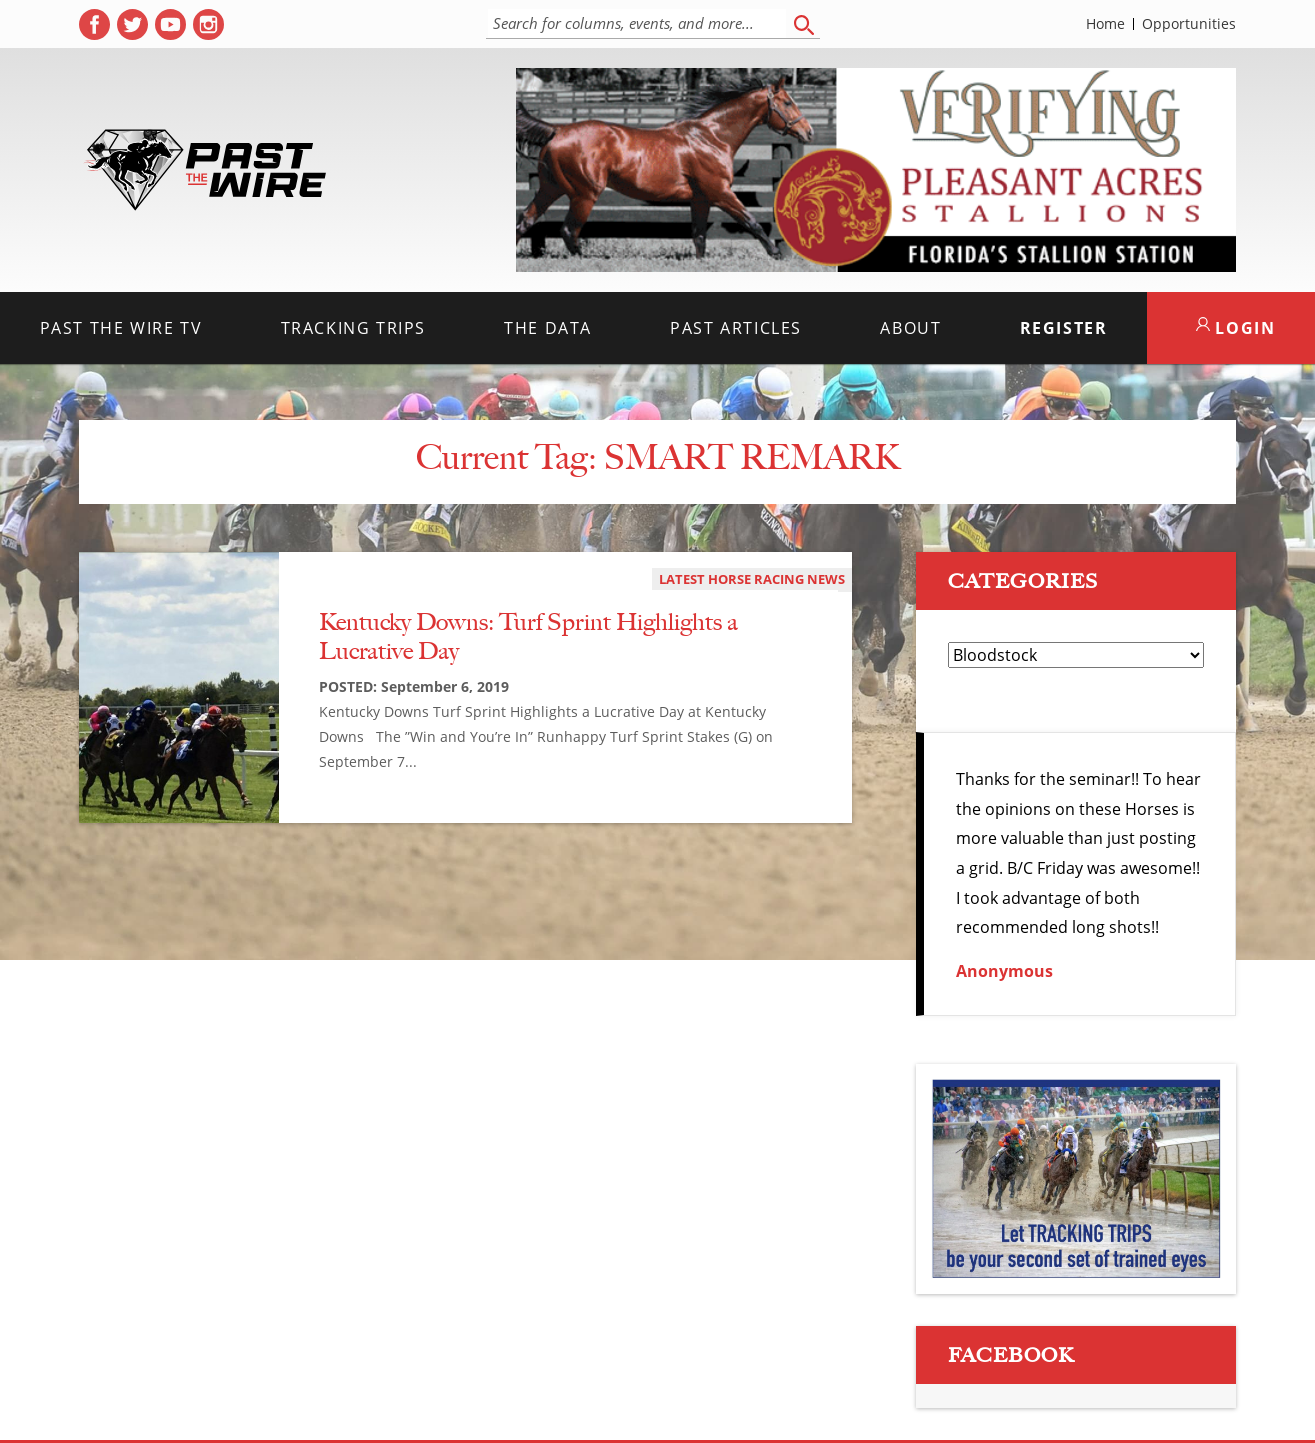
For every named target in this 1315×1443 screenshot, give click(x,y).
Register (1064, 328)
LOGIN (1236, 328)
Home (1105, 24)
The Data (548, 328)
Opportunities (1189, 24)
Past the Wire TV (121, 328)
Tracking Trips (353, 328)
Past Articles (736, 328)
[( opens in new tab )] (94, 24)
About (910, 328)
